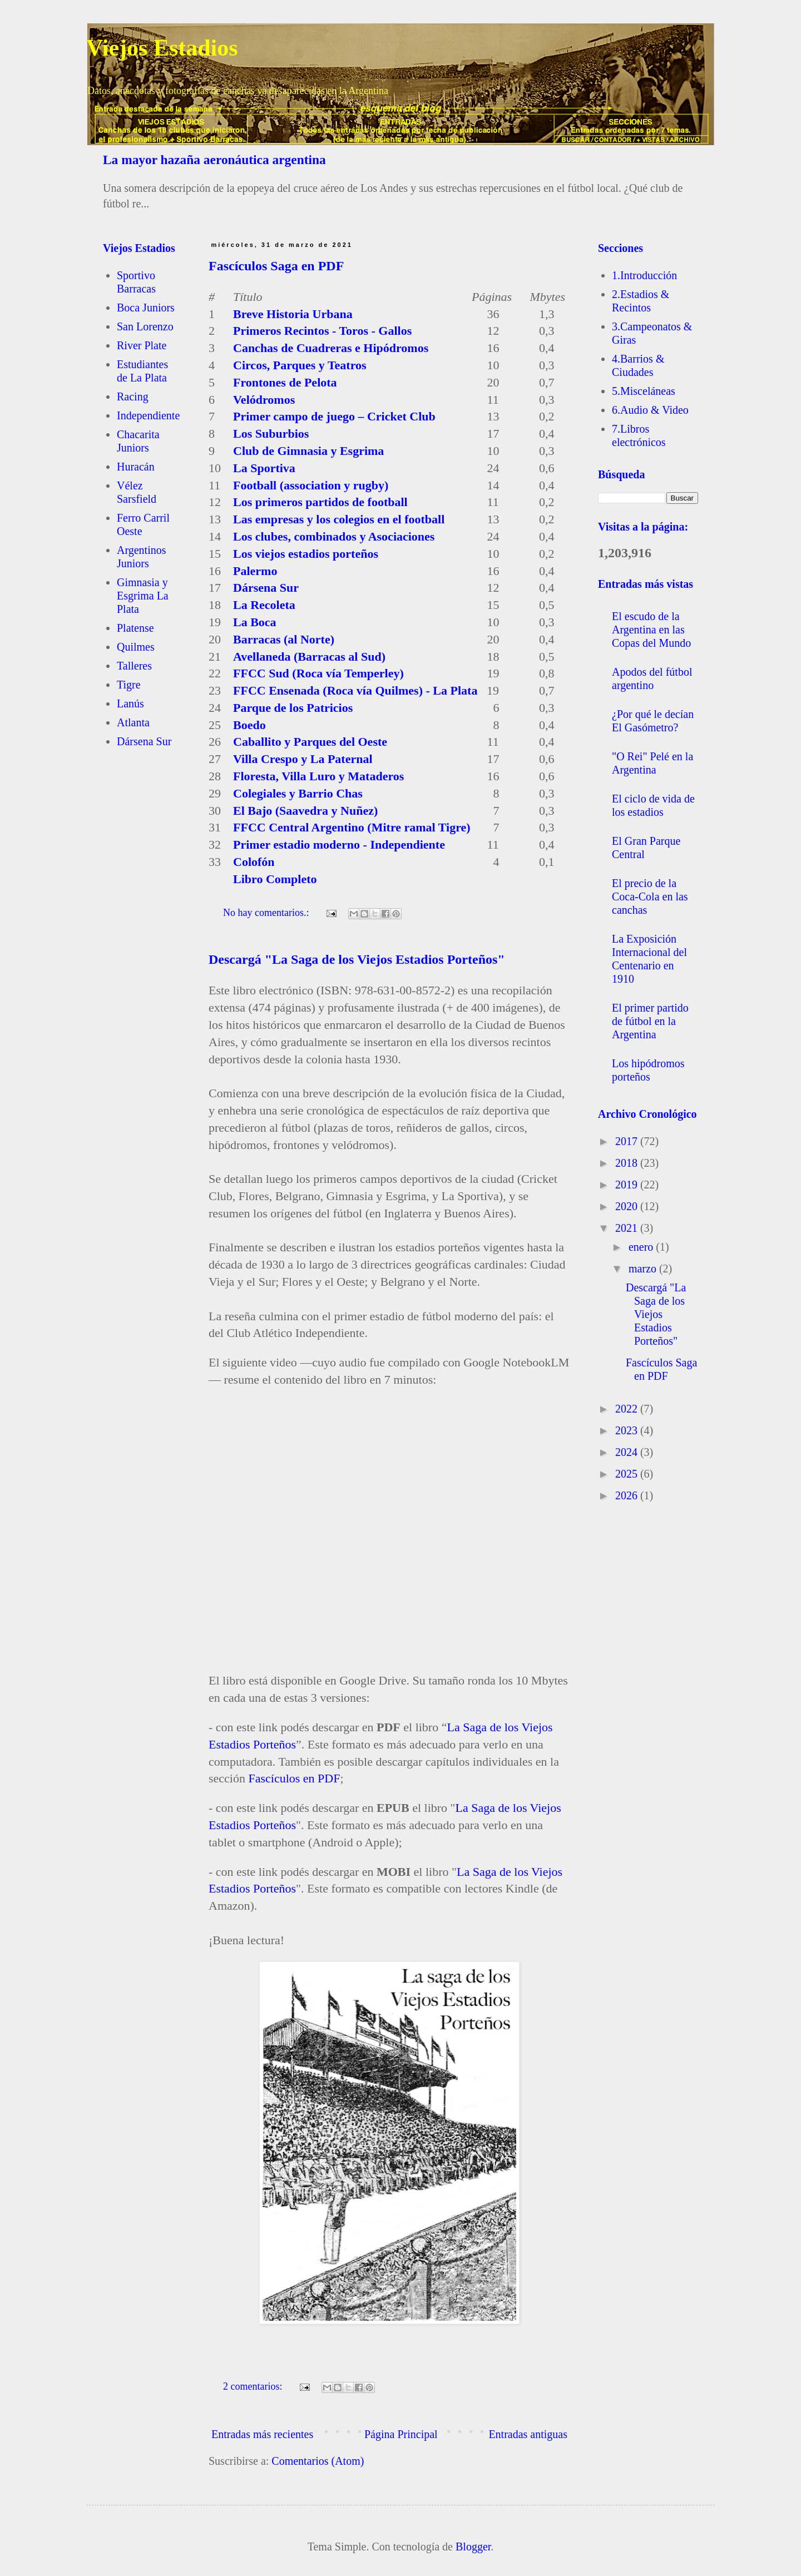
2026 (627, 1495)
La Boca (254, 622)
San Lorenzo (145, 326)
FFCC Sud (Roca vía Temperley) (318, 673)
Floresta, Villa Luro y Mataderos (318, 776)
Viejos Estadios (162, 48)
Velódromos (264, 400)
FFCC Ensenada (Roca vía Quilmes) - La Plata (355, 690)
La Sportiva (264, 468)
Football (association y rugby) (310, 485)
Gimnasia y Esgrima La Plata (143, 595)
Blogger (473, 2546)
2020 (627, 1206)
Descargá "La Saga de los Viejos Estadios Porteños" (357, 959)
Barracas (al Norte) (283, 639)
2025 (627, 1474)
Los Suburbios (271, 433)
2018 (627, 1163)
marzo (644, 1268)
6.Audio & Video (650, 410)
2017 (627, 1141)
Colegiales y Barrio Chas (298, 793)
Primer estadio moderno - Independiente (339, 844)
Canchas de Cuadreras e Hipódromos (330, 348)
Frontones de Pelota (285, 382)
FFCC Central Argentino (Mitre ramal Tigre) (352, 827)
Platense (135, 628)
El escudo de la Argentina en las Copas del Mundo (651, 629)
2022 (627, 1409)
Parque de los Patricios (293, 708)
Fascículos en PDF (294, 1778)
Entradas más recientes (262, 2434)
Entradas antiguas (527, 2434)
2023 (627, 1430)
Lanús (130, 703)
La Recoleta (264, 605)
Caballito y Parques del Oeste (310, 742)
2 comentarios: (254, 2386)
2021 (627, 1228)
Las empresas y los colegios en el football (338, 519)
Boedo (249, 725)
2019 (627, 1184)
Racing (133, 396)
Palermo (255, 571)
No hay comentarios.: (267, 912)
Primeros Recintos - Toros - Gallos (322, 331)
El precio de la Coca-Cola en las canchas (650, 896)
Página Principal (401, 2434)
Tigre (129, 684)
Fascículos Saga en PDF (276, 266)
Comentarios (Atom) (317, 2461)
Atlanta (133, 722)
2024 (627, 1452)
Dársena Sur (266, 588)
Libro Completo (275, 879)
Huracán (136, 466)
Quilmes (136, 647)
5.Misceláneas (643, 391)
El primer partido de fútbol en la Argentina (650, 1021)
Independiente (148, 415)
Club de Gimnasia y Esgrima (308, 451)
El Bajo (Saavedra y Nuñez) (305, 811)
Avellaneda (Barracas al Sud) (309, 656)
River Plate (141, 345)
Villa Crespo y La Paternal (303, 759)
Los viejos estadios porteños (305, 554)
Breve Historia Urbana (293, 314)
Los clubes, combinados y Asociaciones (333, 536)
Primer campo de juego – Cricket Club (334, 416)
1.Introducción (644, 275)
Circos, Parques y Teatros (300, 365)
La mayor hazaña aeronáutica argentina (214, 159)
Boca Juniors (146, 307)
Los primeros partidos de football (320, 502)
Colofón (254, 862)
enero (642, 1247)
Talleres (134, 666)
